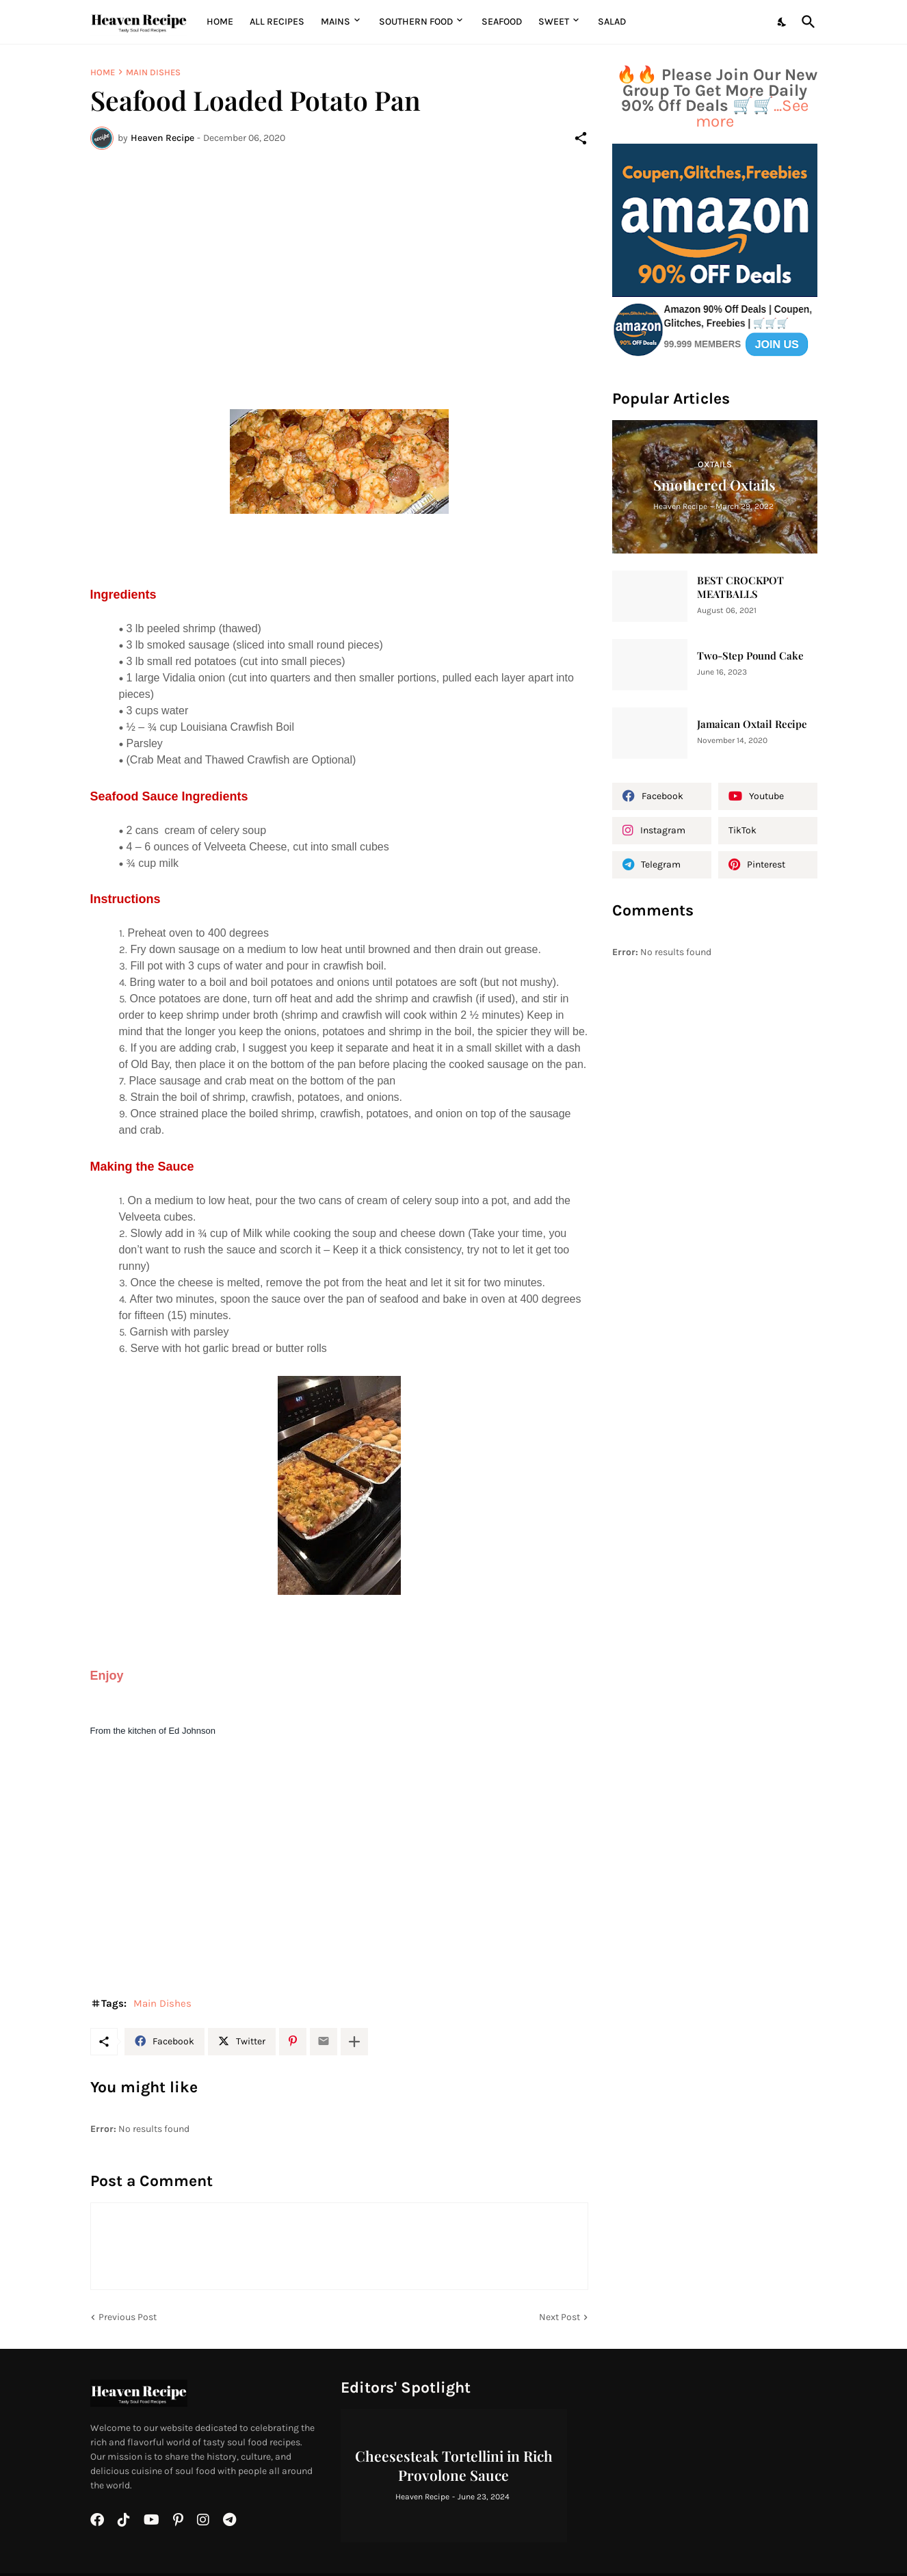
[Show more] (354, 2041)
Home (220, 21)
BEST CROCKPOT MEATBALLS (740, 587)
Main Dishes (153, 72)
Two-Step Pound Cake (750, 655)
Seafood (502, 21)
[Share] (580, 138)
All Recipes (277, 21)
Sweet (553, 21)
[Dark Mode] (782, 22)
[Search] (805, 22)
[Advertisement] (339, 263)
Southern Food (416, 21)
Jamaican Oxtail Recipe (752, 724)
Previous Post (127, 2317)
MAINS (335, 21)
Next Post (559, 2317)
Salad (612, 21)
